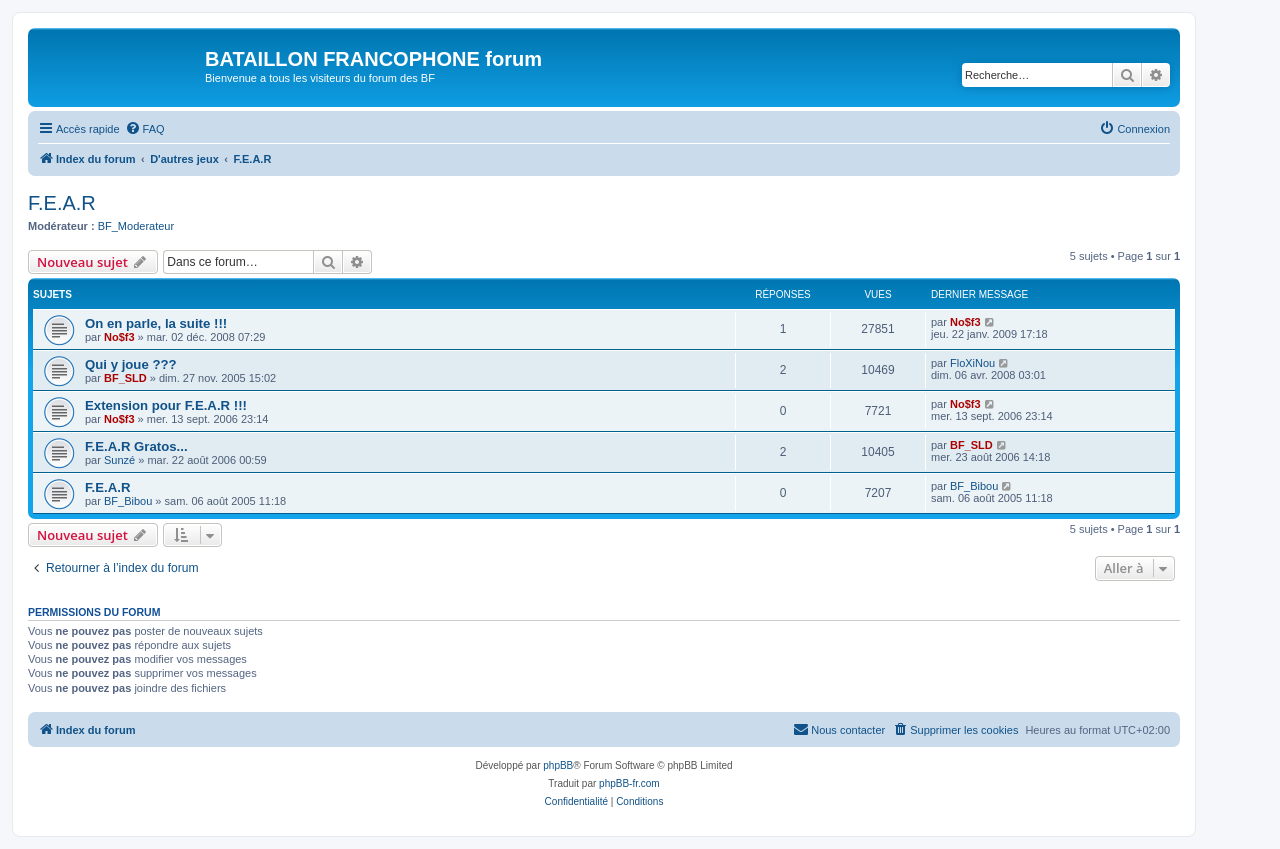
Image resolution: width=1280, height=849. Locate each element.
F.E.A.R (62, 203)
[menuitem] (145, 129)
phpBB (558, 765)
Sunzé (119, 460)
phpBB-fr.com (629, 783)
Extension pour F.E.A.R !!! (166, 405)
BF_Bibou (128, 501)
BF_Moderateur (136, 226)
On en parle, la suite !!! (156, 323)
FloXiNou (972, 363)
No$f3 (119, 337)
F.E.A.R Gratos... (136, 446)
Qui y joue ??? (131, 364)
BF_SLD (125, 378)
